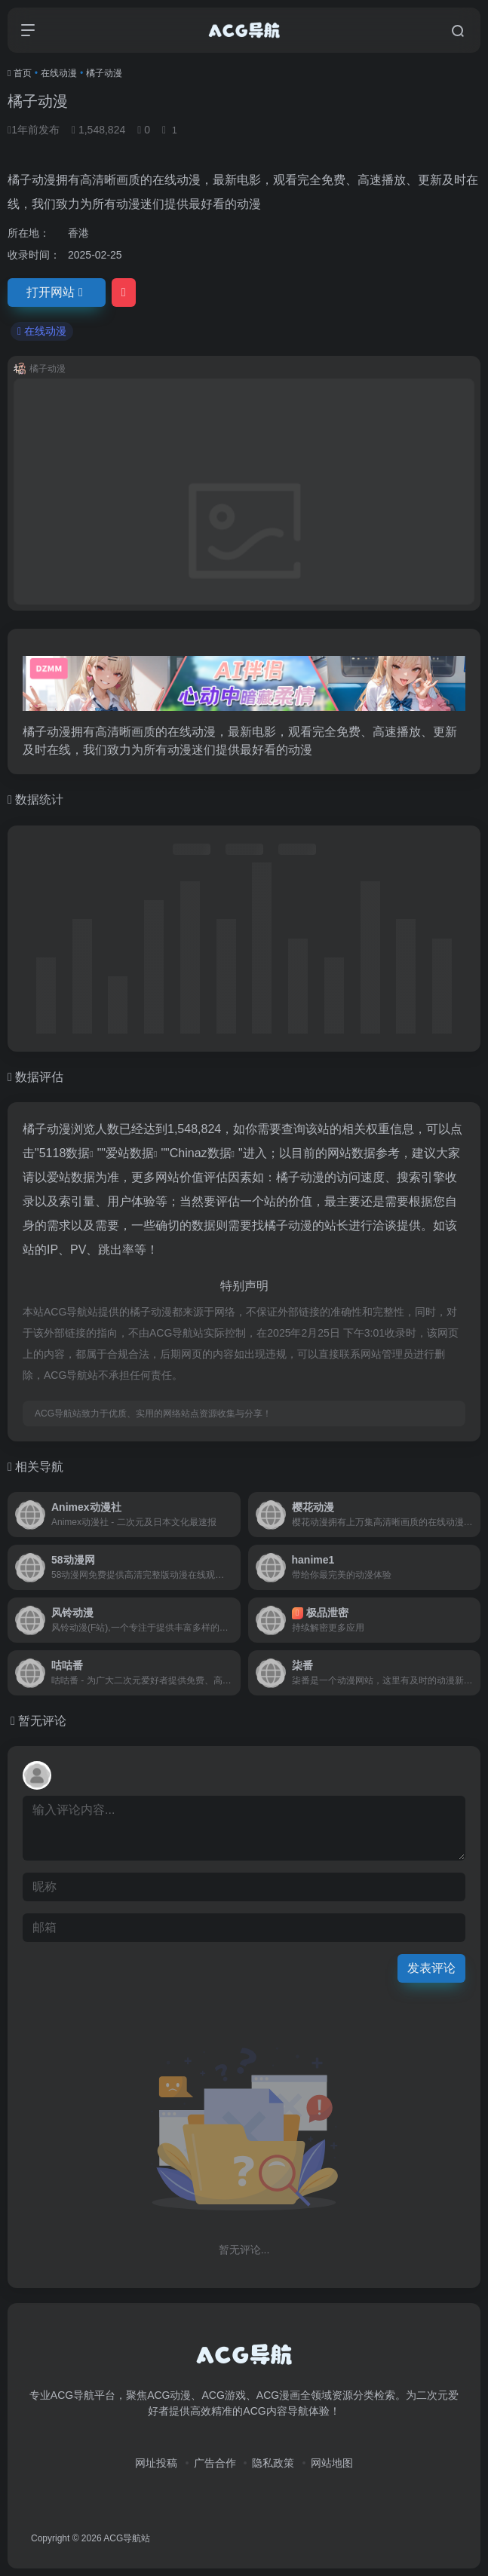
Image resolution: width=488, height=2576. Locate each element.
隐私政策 (273, 2463)
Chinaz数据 (201, 1153)
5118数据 (65, 1153)
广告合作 (215, 2463)
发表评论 (431, 1968)
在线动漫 (59, 73)
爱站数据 (130, 1153)
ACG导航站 (126, 2538)
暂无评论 (42, 1720)
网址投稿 (156, 2463)
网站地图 (332, 2463)
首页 (23, 73)
